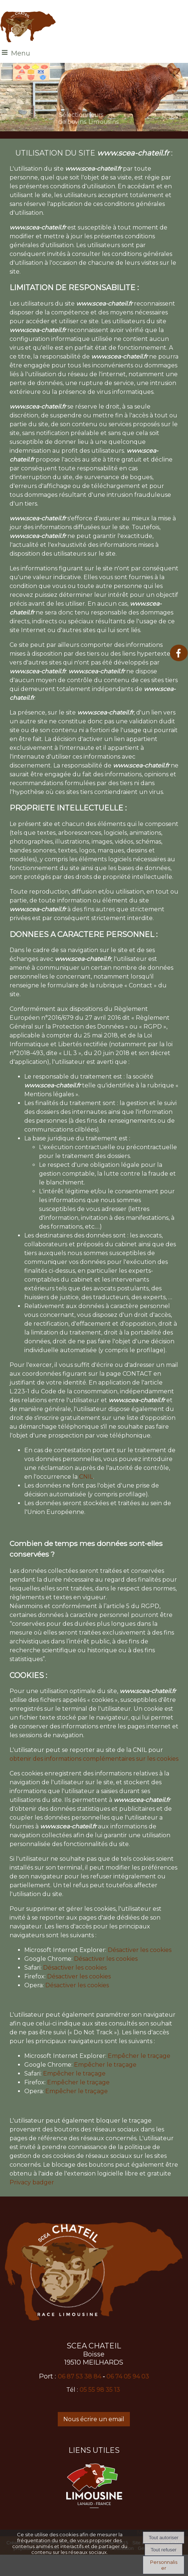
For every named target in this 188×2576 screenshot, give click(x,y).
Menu (20, 53)
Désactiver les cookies (139, 1949)
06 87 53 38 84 (79, 2376)
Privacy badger (32, 2182)
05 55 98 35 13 (99, 2389)
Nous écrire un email (93, 2419)
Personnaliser (163, 2565)
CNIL (86, 1476)
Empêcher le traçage (139, 2055)
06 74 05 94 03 (127, 2376)
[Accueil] (28, 27)
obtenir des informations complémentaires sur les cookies (94, 1758)
